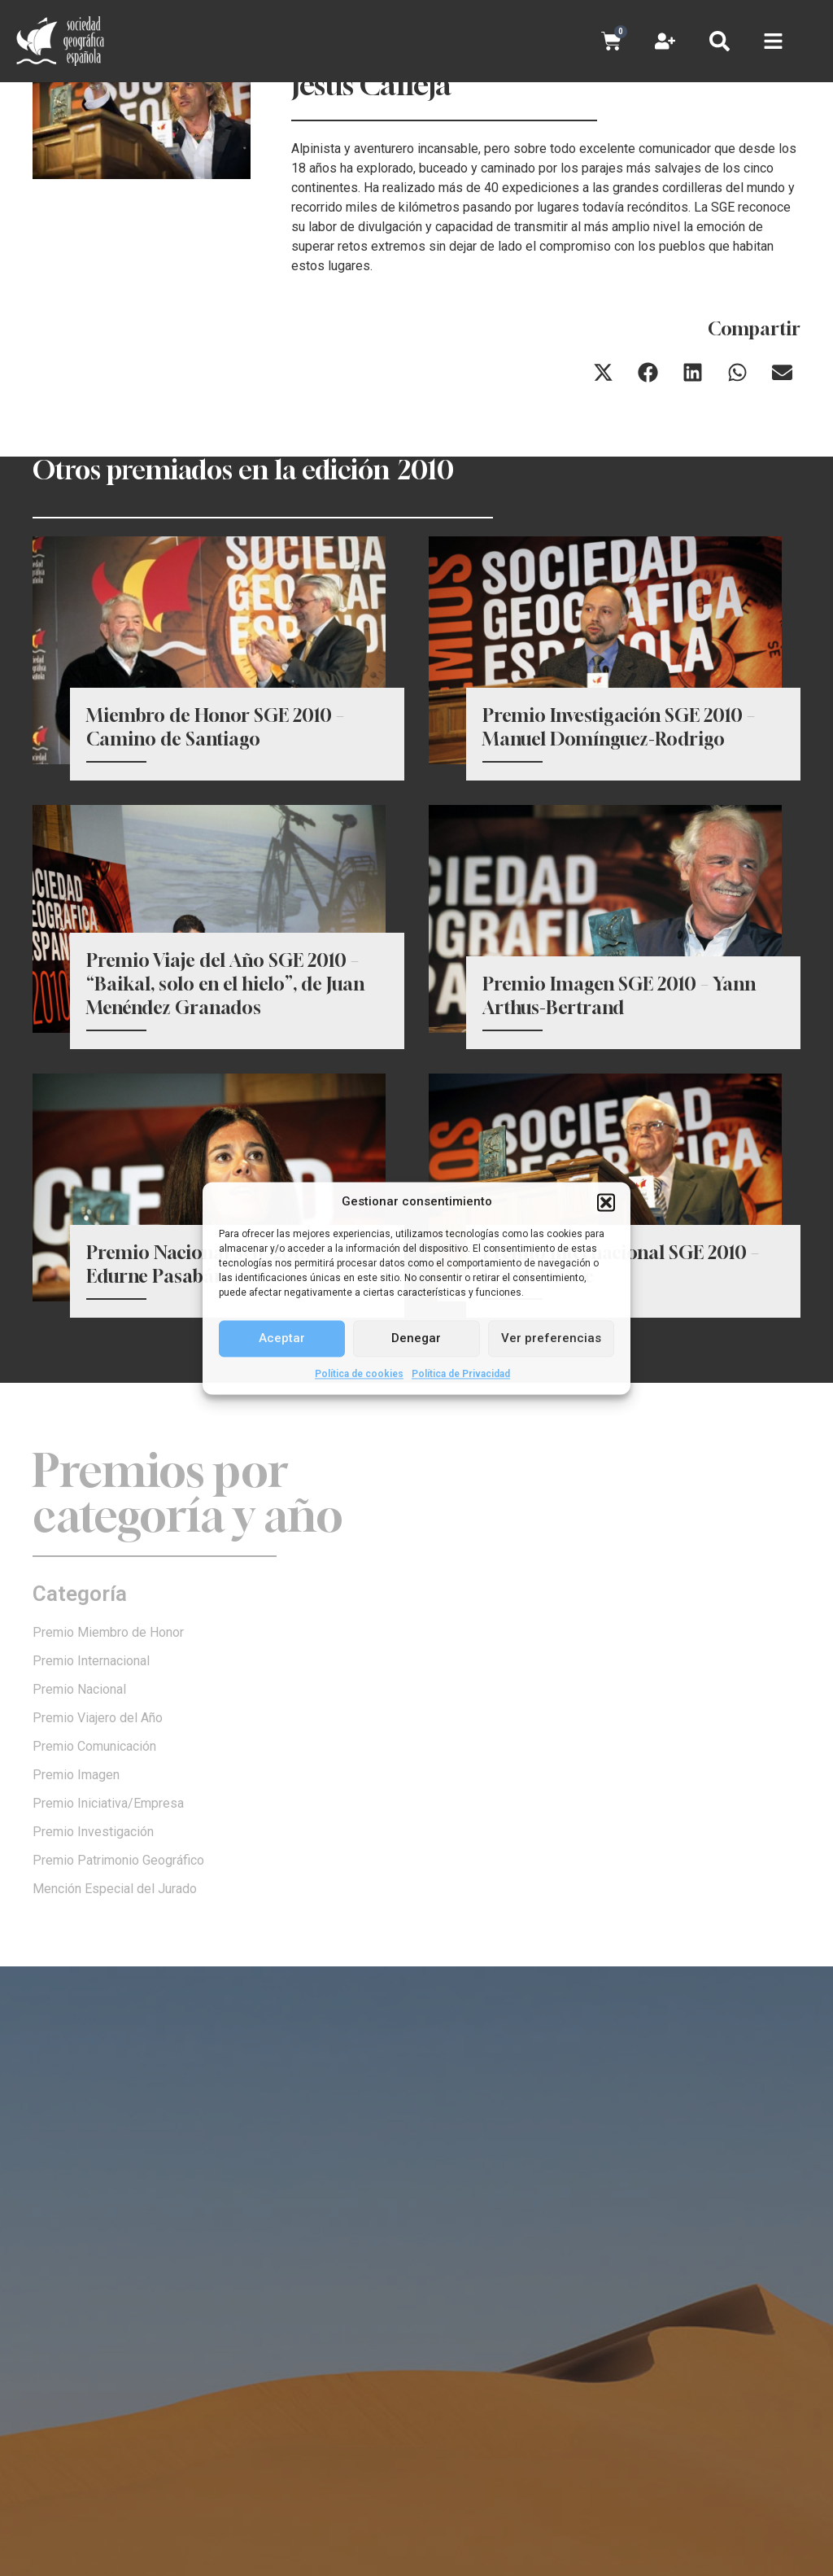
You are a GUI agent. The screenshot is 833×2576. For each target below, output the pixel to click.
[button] (606, 1202)
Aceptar (282, 1338)
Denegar (416, 1338)
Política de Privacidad (461, 1374)
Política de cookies (359, 1374)
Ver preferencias (551, 1338)
